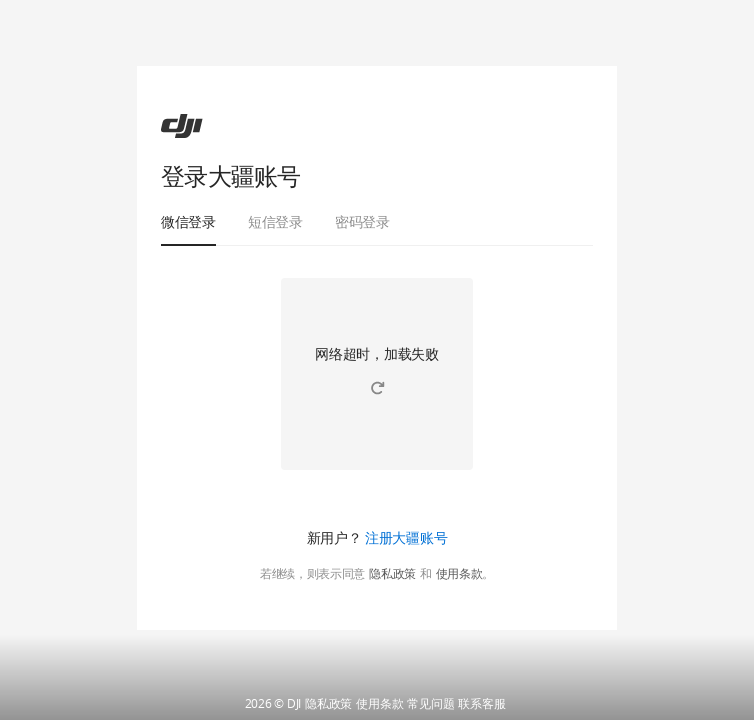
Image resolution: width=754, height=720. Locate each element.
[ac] (182, 126)
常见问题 (430, 704)
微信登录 (188, 221)
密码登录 (362, 221)
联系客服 (481, 704)
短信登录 (275, 221)
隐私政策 (392, 574)
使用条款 (459, 574)
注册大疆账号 (406, 537)
